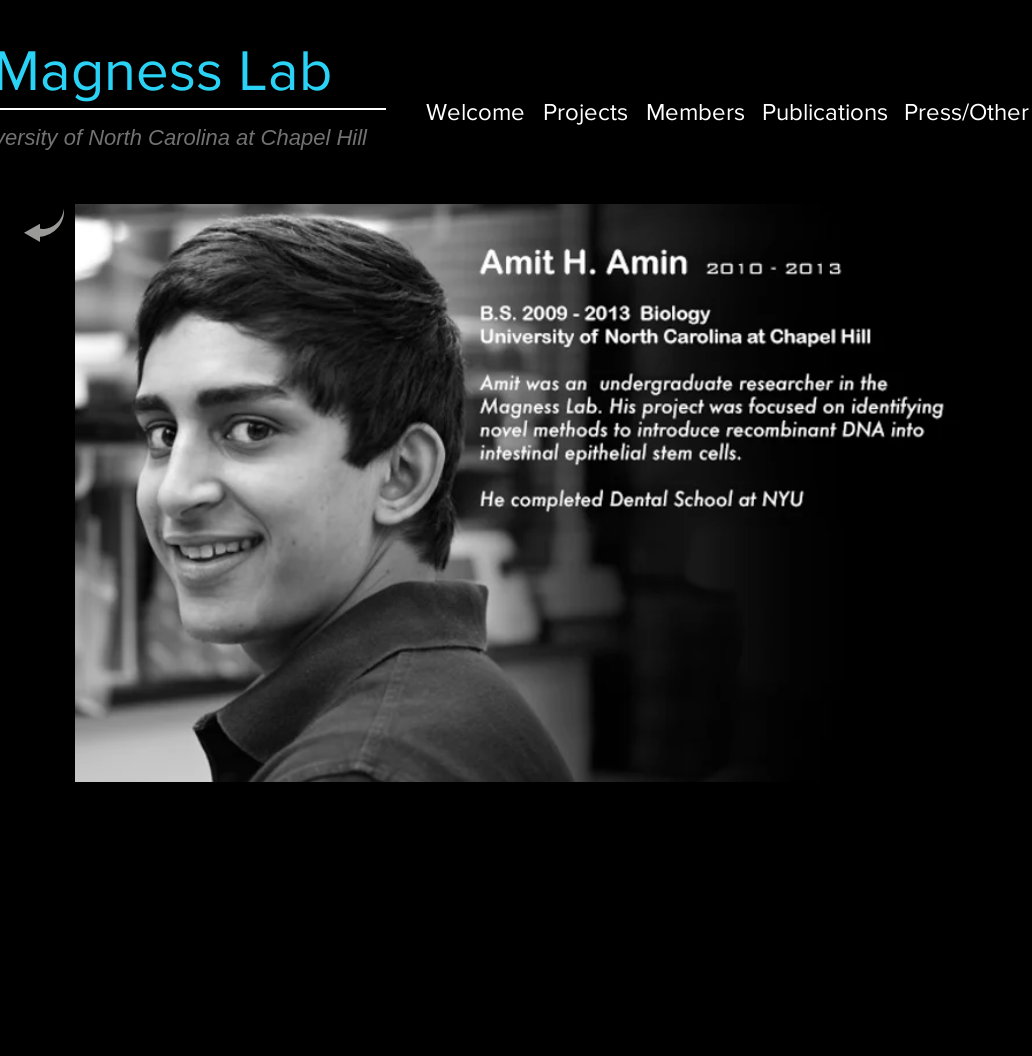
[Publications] (825, 111)
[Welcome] (475, 111)
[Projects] (585, 111)
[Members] (695, 111)
